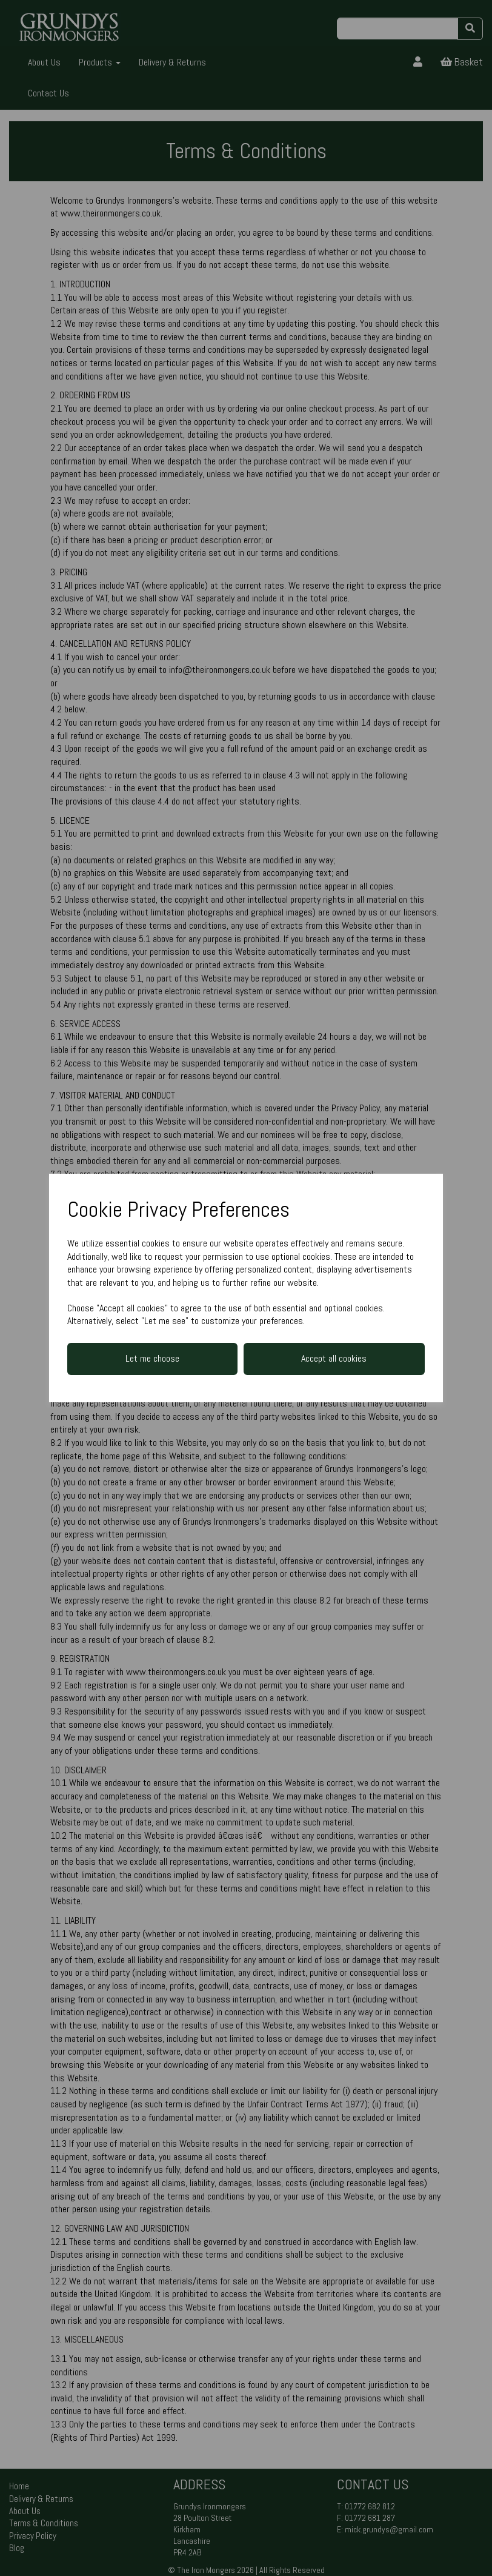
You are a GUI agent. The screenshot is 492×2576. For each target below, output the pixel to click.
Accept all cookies (334, 1358)
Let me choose (152, 1358)
